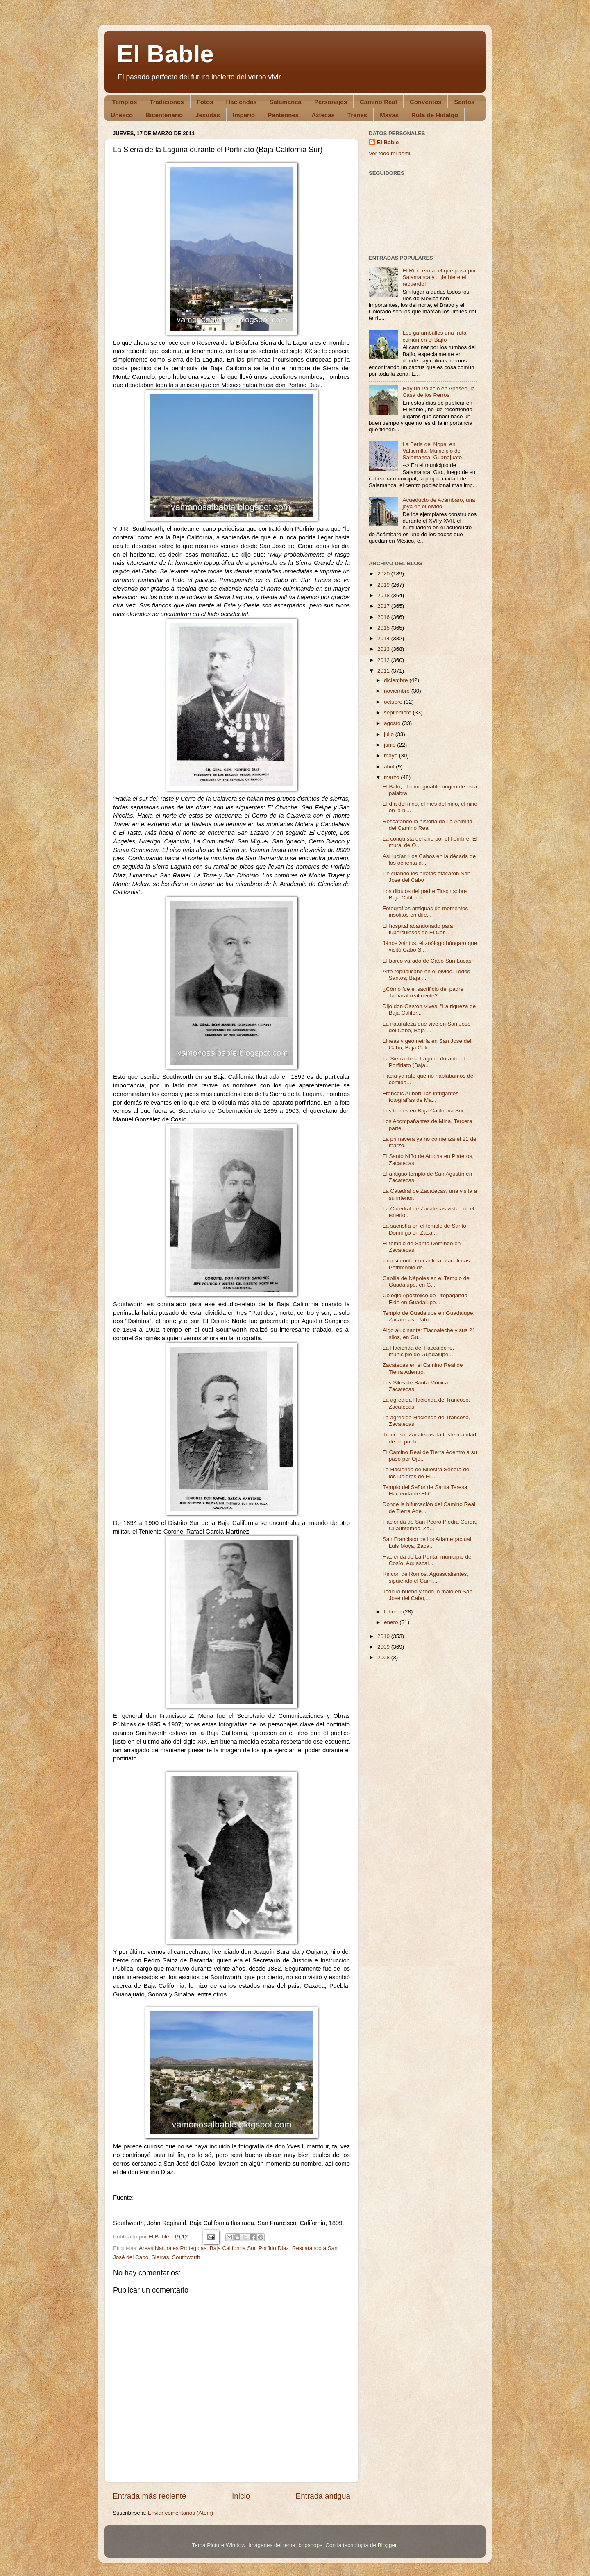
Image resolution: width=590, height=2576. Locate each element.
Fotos (205, 101)
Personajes (330, 101)
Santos (464, 101)
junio (390, 745)
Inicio (241, 2496)
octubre (394, 702)
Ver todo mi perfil (389, 153)
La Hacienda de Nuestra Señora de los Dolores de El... (426, 1472)
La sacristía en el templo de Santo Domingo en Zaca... (424, 1229)
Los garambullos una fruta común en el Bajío (434, 336)
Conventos (426, 101)
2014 (384, 638)
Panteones (283, 114)
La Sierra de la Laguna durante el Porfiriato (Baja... (424, 1062)
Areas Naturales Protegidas (172, 2248)
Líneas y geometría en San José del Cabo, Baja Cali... (427, 1044)
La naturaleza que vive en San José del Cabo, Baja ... (427, 1027)
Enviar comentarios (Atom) (180, 2513)
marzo (392, 777)
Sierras (160, 2257)
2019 (384, 585)
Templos (124, 101)
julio (389, 734)
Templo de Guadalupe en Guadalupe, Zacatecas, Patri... (428, 1316)
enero (391, 1622)
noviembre (397, 691)
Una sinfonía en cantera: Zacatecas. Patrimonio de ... (427, 1263)
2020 (384, 574)
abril (390, 767)
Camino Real (378, 101)
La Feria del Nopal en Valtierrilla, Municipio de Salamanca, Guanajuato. (432, 450)
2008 (384, 1657)
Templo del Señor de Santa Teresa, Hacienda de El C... (426, 1490)
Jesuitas (207, 114)
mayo (391, 755)
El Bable (165, 54)
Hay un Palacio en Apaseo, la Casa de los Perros (438, 391)
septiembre (398, 712)
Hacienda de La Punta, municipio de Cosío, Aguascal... (427, 1560)
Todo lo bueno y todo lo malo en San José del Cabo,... (427, 1594)
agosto (393, 723)
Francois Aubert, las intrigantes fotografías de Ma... (420, 1096)
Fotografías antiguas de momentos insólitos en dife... (425, 911)
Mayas (389, 114)
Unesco (122, 114)
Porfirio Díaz (274, 2248)
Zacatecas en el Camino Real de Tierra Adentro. (423, 1368)
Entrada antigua (323, 2496)
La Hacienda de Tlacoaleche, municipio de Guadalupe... (418, 1351)
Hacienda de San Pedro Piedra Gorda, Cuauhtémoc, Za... (430, 1525)
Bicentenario (164, 114)
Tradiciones (167, 101)
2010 (384, 1636)
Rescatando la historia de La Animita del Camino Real (427, 824)
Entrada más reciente (149, 2496)
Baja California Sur (233, 2248)
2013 (384, 649)
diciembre (396, 680)
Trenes (357, 114)
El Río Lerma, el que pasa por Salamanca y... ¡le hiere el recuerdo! (439, 277)
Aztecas (323, 114)
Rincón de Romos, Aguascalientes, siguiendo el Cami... (425, 1577)
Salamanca (286, 101)
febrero (393, 1612)
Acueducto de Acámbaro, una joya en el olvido (438, 503)
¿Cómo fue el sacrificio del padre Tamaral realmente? (423, 992)
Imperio (244, 114)
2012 (384, 660)
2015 (384, 628)
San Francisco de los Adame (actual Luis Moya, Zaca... (427, 1542)
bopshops (310, 2545)
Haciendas (241, 101)
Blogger (387, 2545)
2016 (384, 617)
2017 (384, 606)
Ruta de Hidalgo (434, 114)
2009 (384, 1647)
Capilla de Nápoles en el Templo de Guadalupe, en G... (426, 1281)
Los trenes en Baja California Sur (423, 1111)
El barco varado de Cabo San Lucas (427, 961)
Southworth (186, 2257)
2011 (384, 671)
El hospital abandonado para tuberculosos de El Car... (418, 929)
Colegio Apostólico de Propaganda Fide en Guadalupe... (425, 1298)
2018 (384, 595)
